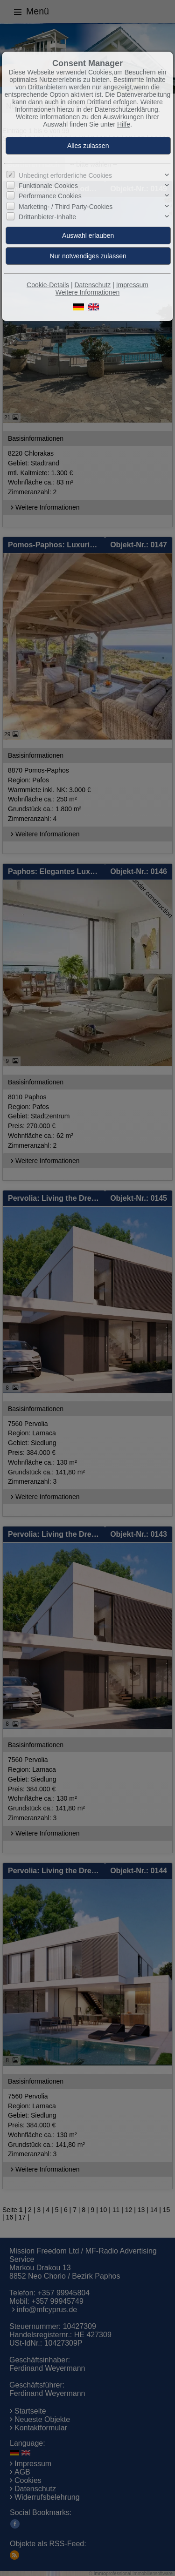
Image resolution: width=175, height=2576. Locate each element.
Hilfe (123, 124)
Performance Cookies (50, 196)
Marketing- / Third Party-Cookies (65, 206)
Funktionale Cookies (48, 185)
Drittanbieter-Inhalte (47, 217)
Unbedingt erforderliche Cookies (65, 175)
